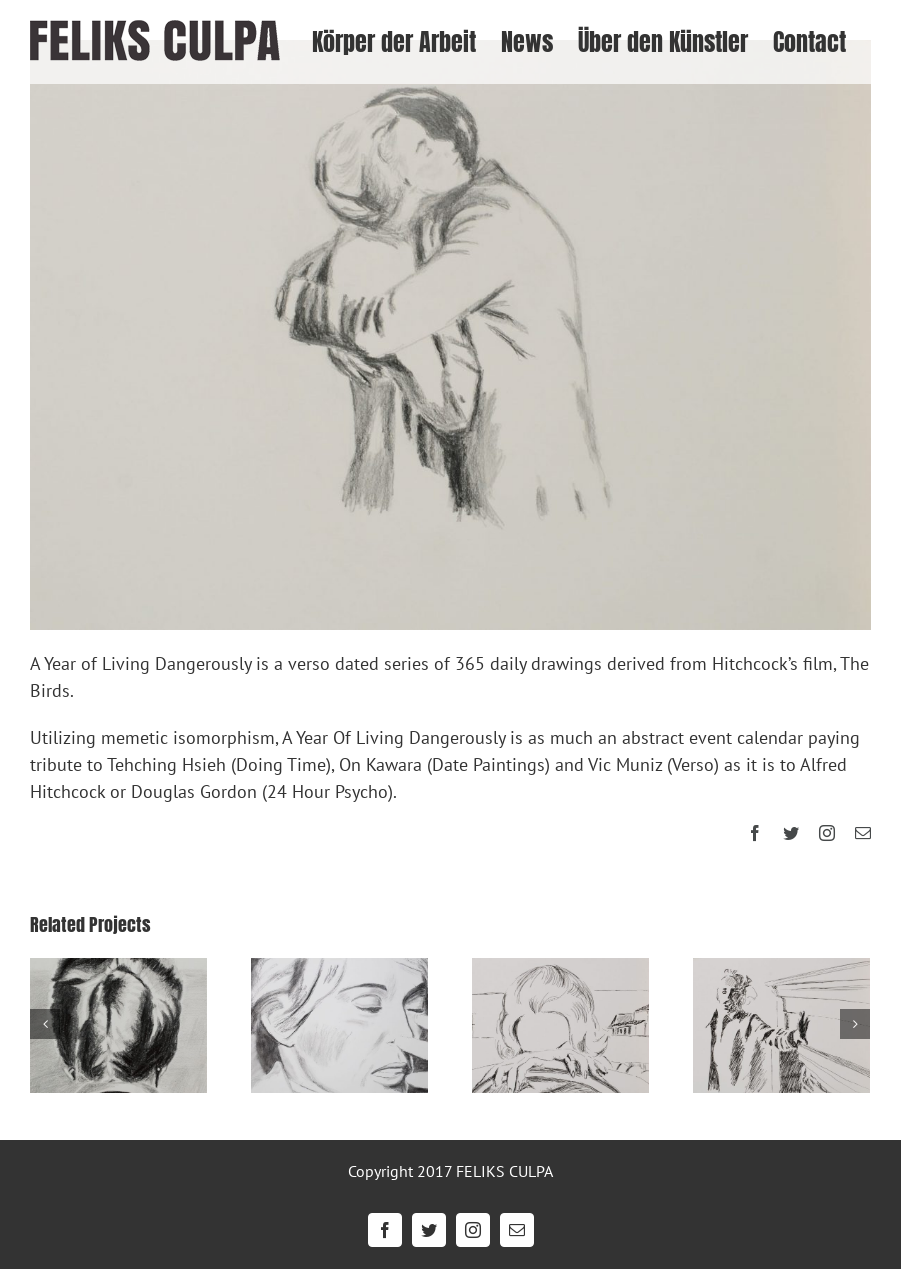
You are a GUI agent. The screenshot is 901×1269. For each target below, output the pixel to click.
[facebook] (755, 833)
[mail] (863, 833)
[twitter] (791, 833)
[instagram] (827, 833)
